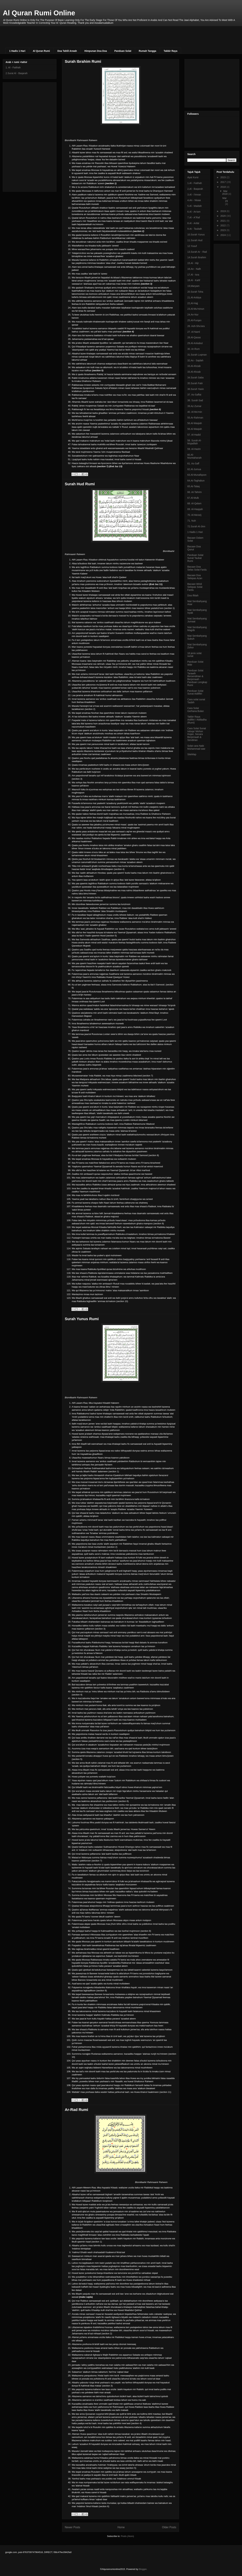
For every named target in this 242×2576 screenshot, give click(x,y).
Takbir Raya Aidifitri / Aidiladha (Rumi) (197, 719)
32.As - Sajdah (195, 360)
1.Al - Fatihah (194, 183)
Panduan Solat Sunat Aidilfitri (195, 692)
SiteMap (191, 754)
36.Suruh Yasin (195, 389)
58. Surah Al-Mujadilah (194, 442)
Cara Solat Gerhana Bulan (195, 709)
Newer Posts (72, 2527)
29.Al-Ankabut (195, 343)
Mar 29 (225, 199)
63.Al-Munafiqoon (196, 474)
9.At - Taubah (194, 228)
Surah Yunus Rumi (82, 1319)
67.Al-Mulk (193, 497)
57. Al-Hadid (194, 434)
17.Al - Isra (193, 274)
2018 (223, 187)
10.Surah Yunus (196, 234)
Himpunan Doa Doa (95, 51)
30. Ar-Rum (193, 349)
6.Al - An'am (193, 211)
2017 (223, 182)
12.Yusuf (192, 246)
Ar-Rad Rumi (76, 2109)
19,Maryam (193, 286)
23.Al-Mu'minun (195, 308)
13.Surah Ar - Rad (197, 251)
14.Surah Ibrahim (196, 257)
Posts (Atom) (127, 2536)
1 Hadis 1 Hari (17, 51)
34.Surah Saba (195, 377)
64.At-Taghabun (196, 480)
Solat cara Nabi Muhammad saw (196, 747)
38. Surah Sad (195, 400)
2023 (223, 230)
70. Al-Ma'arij (194, 515)
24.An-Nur (192, 314)
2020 (223, 215)
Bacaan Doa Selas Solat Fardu (197, 568)
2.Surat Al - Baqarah (17, 73)
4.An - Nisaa (194, 200)
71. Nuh (191, 520)
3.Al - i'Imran (194, 194)
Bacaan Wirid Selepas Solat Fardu (194, 587)
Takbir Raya (170, 51)
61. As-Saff (193, 463)
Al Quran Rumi (41, 51)
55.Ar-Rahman (195, 417)
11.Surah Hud (194, 240)
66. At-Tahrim (194, 492)
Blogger (143, 2569)
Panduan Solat (122, 51)
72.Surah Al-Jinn (196, 526)
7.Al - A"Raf (193, 217)
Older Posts (169, 2527)
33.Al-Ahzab (194, 366)
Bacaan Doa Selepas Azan (194, 577)
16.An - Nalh (194, 268)
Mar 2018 (225, 192)
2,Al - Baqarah (195, 188)
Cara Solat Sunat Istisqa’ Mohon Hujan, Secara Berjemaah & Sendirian (196, 734)
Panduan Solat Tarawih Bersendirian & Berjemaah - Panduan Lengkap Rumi (197, 678)
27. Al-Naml (193, 331)
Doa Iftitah (192, 595)
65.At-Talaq (193, 486)
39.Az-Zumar (194, 406)
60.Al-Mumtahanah (194, 456)
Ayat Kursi (192, 177)
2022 (223, 225)
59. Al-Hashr (194, 449)
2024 (223, 235)
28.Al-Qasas (194, 337)
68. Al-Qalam (194, 503)
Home (121, 2527)
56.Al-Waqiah (194, 423)
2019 (223, 211)
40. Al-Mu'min (194, 411)
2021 (223, 220)
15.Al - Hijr (193, 263)
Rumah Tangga (147, 51)
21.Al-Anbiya (194, 297)
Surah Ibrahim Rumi (83, 61)
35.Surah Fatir (195, 383)
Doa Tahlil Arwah (67, 51)
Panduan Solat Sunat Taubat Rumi (195, 558)
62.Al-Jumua (194, 469)
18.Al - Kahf (193, 280)
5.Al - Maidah (194, 206)
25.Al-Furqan (194, 320)
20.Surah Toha (195, 291)
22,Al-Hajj (192, 303)
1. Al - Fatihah (13, 67)
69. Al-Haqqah (195, 509)
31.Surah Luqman (197, 354)
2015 (223, 177)
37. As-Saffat (194, 394)
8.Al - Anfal (193, 223)
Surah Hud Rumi (80, 484)
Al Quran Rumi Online (39, 13)
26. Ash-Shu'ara (196, 326)
